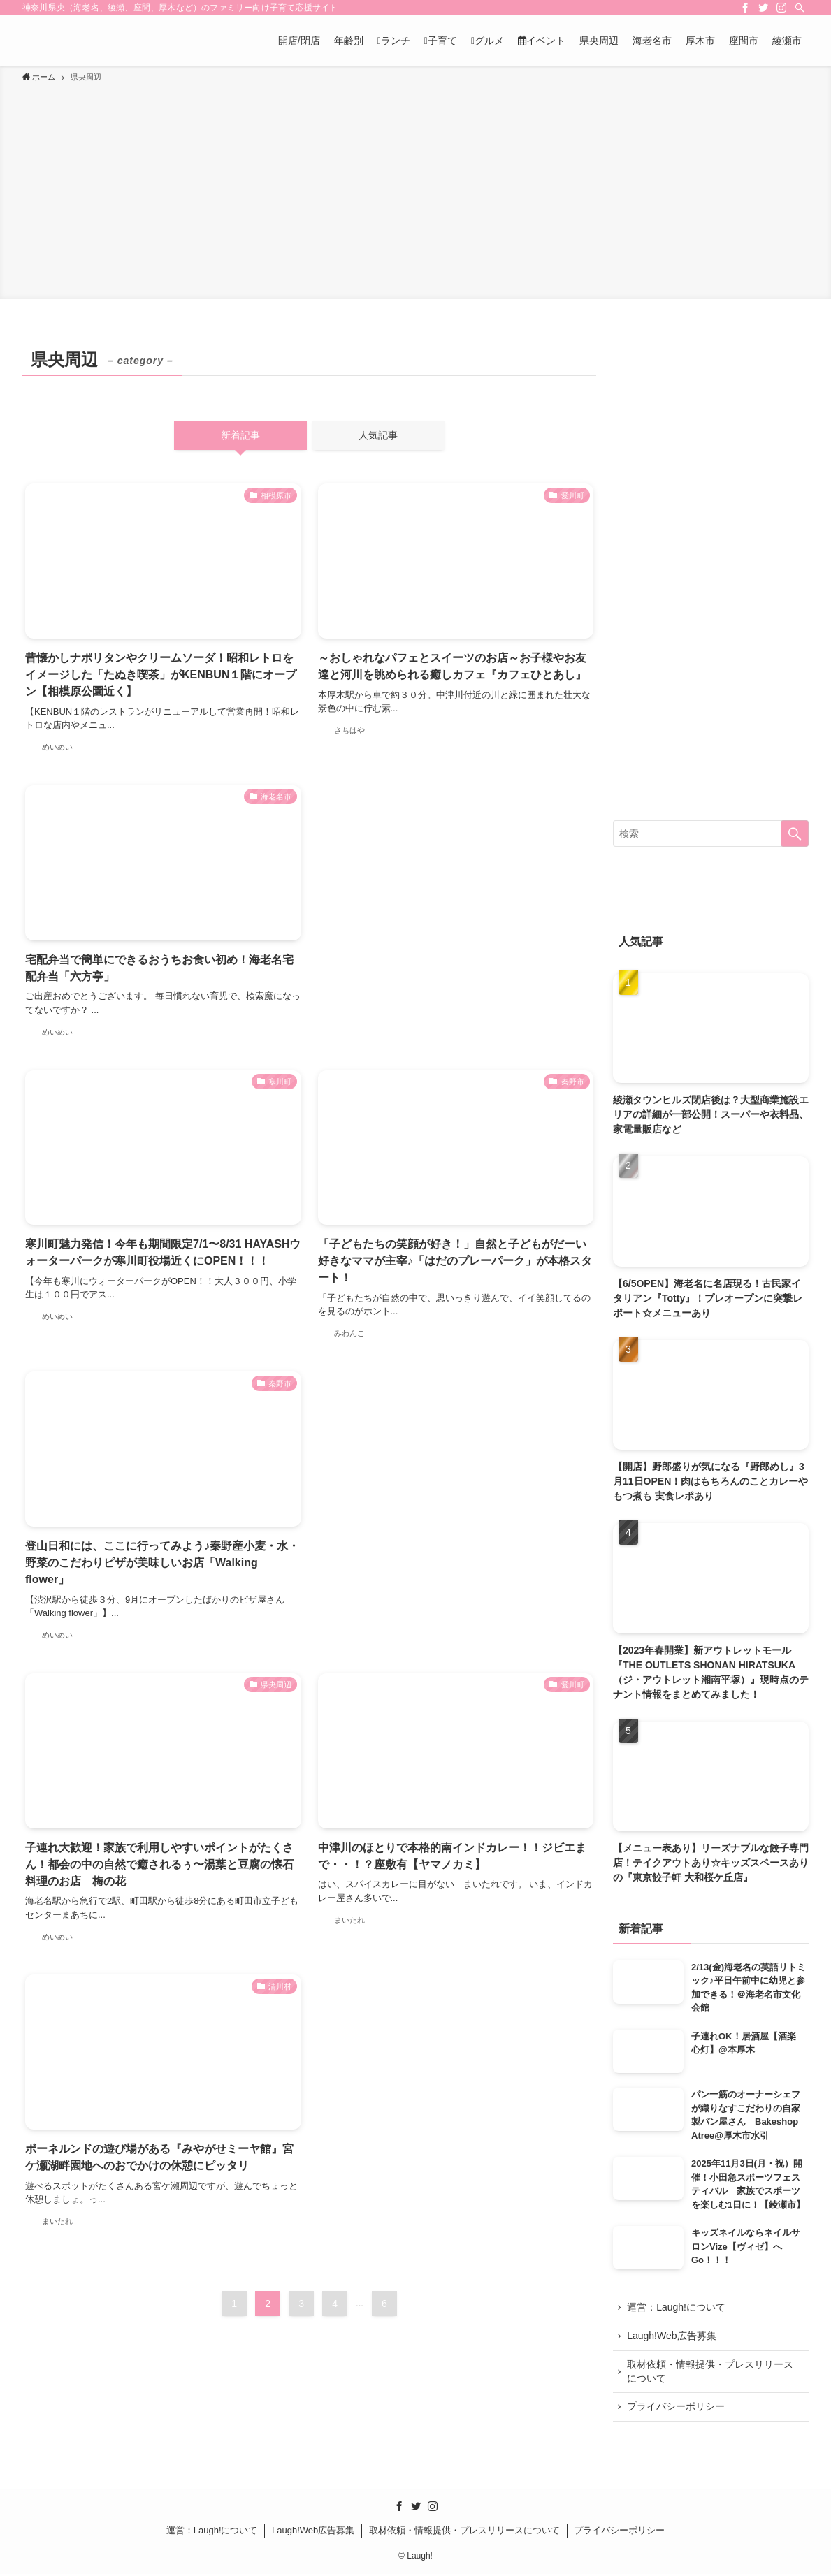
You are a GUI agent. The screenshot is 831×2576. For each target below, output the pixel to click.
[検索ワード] (711, 833)
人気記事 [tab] (378, 435)
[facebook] (745, 7)
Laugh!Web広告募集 (672, 2336)
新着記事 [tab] (240, 435)
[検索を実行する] (795, 833)
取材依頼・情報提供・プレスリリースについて (711, 2372)
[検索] (799, 7)
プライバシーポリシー (676, 2408)
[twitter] (763, 7)
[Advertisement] (415, 188)
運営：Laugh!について (677, 2307)
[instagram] (781, 7)
